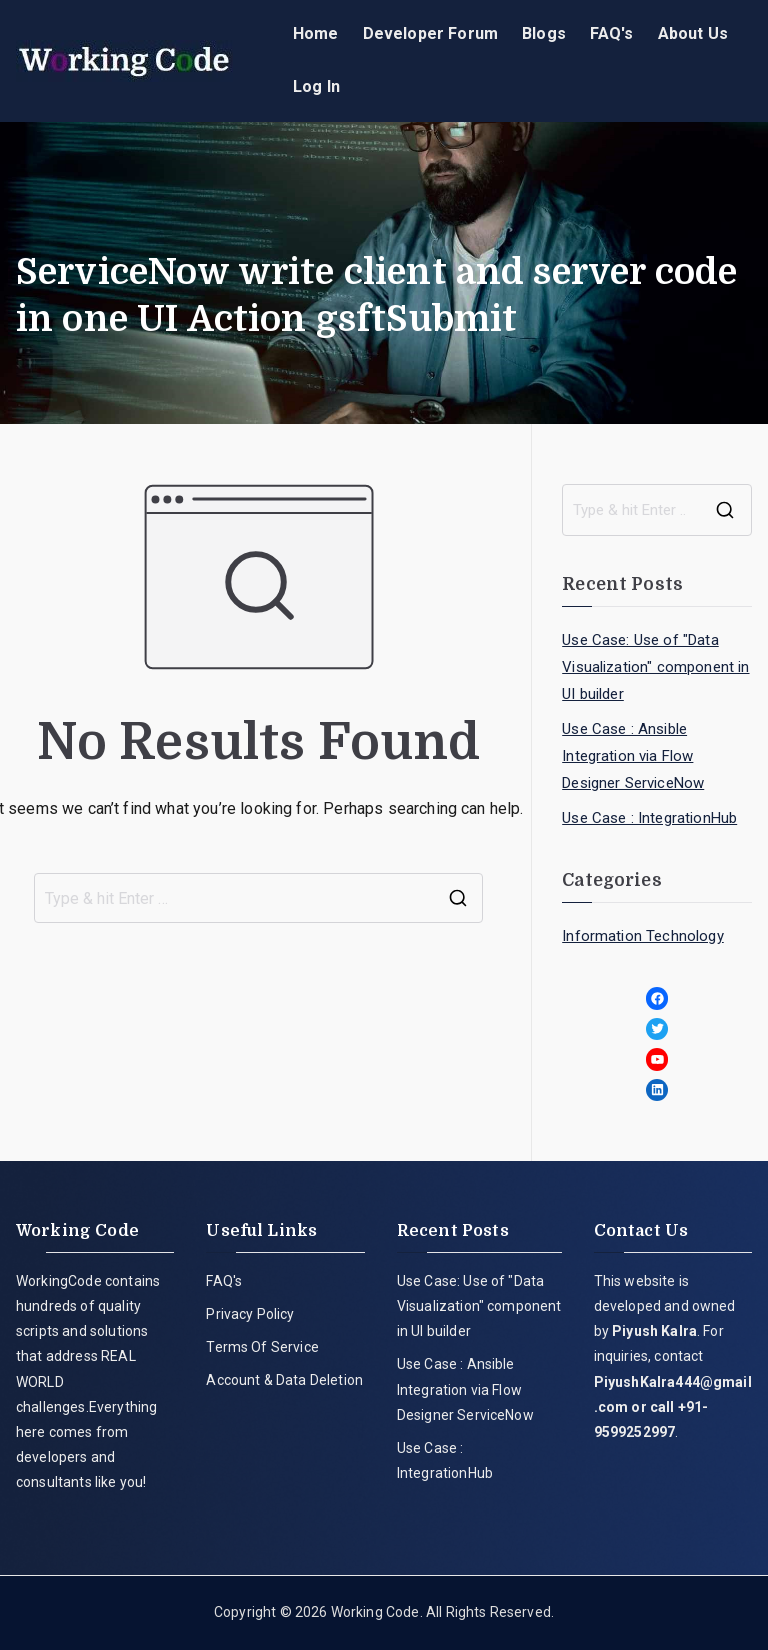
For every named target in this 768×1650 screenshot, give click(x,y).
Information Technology (643, 936)
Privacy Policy (250, 1314)
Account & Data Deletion (284, 1380)
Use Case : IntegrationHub (649, 818)
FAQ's (612, 33)
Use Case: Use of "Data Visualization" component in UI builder (655, 667)
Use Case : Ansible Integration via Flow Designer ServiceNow (633, 756)
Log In (316, 86)
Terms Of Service (262, 1347)
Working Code (375, 1612)
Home (316, 33)
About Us (693, 33)
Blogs (544, 33)
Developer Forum (430, 33)
